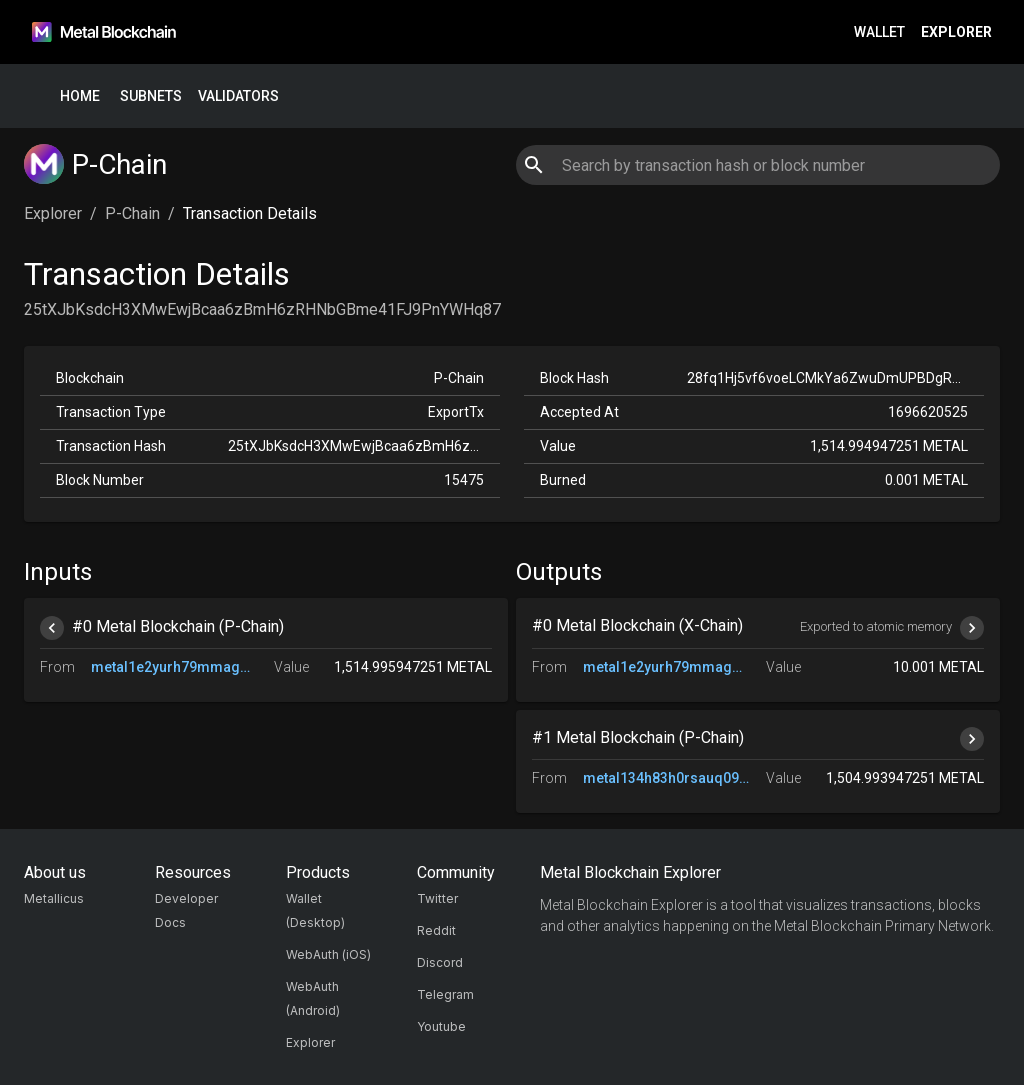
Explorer (956, 32)
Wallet (879, 32)
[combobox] (757, 165)
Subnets (151, 96)
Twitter (437, 898)
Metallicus (54, 898)
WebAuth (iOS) (328, 954)
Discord (440, 962)
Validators (238, 96)
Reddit (436, 930)
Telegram (445, 994)
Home (80, 96)
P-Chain (132, 213)
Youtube (441, 1026)
